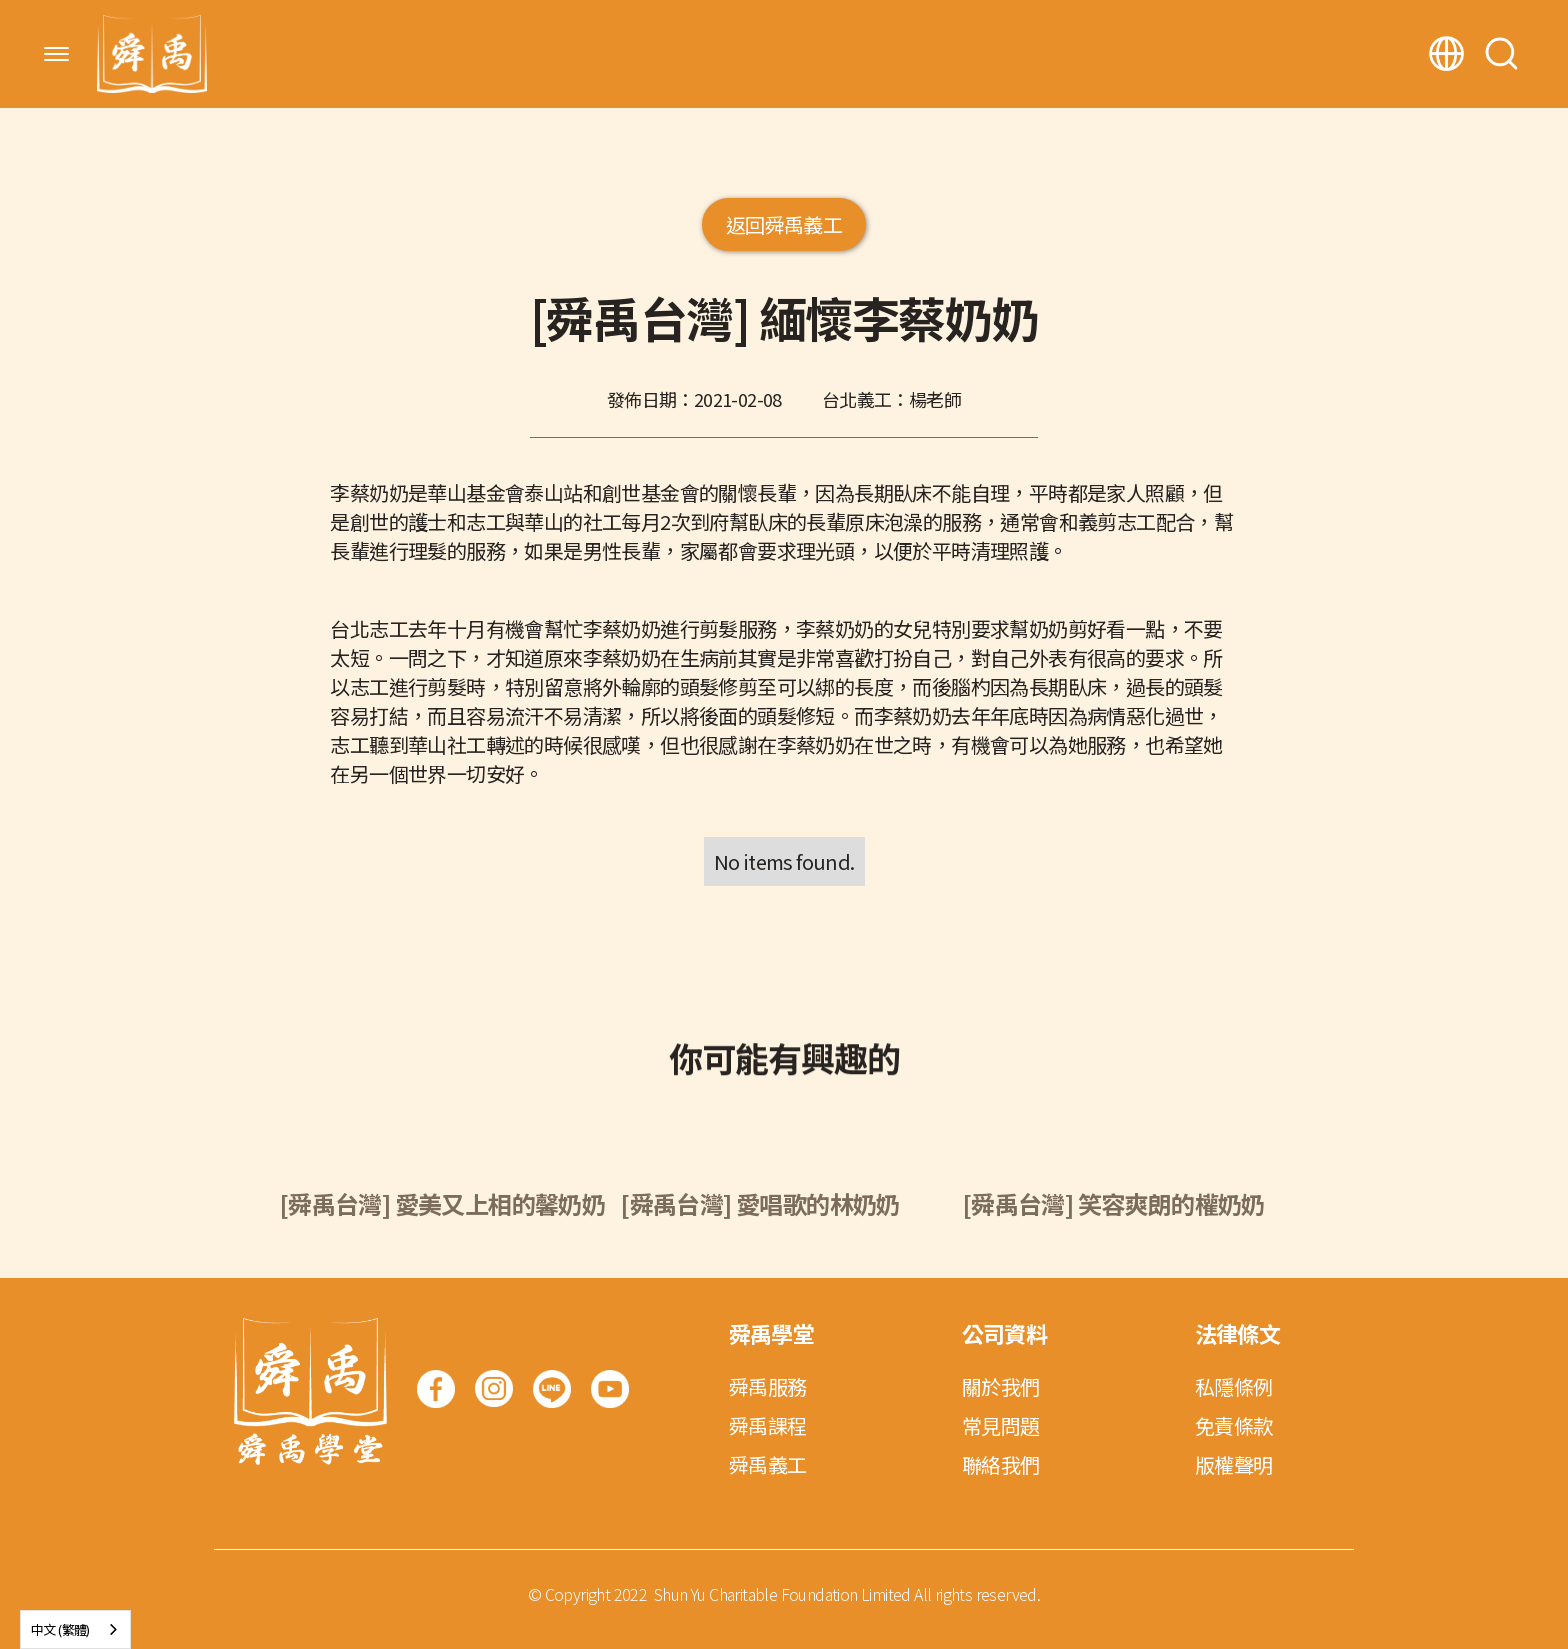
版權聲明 (1234, 1464)
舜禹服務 (768, 1386)
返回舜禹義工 (784, 224)
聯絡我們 (1001, 1464)
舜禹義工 (768, 1464)
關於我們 (1001, 1386)
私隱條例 (1234, 1386)
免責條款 (1234, 1425)
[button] (56, 54)
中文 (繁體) (60, 1629)
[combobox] (75, 1629)
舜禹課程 (768, 1425)
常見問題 (1001, 1425)
